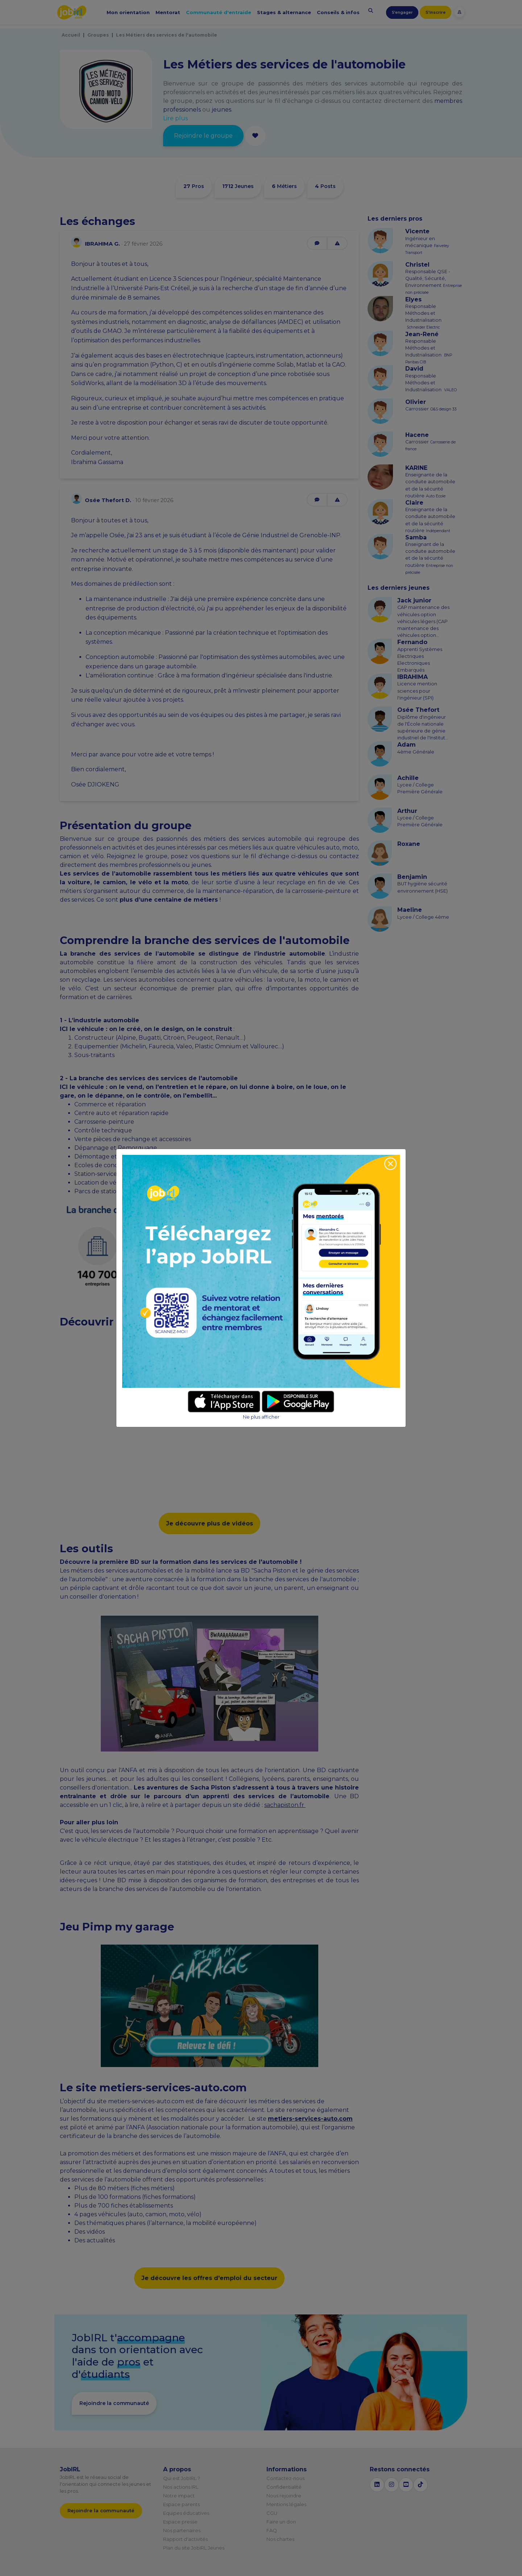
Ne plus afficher (261, 1417)
